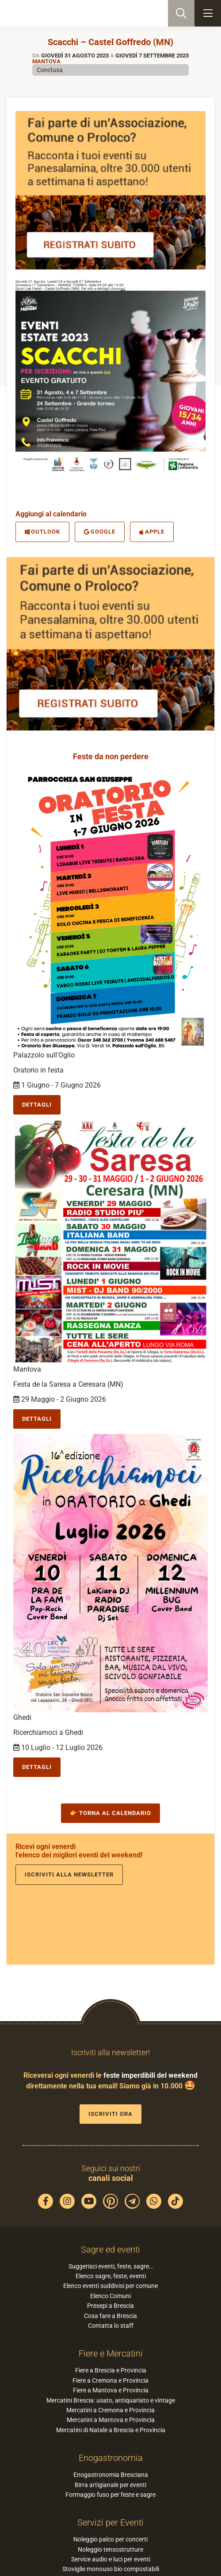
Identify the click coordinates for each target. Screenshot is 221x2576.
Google (99, 531)
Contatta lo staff (110, 2325)
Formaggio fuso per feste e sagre (110, 2494)
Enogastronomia (111, 2458)
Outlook (42, 531)
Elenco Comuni (110, 2295)
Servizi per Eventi (110, 2522)
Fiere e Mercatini (111, 2353)
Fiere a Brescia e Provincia (110, 2370)
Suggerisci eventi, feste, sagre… (111, 2266)
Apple (151, 531)
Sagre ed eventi (110, 2249)
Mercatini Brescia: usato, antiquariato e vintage (110, 2400)
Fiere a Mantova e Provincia (111, 2390)
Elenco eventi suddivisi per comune (110, 2285)
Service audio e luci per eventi (110, 2559)
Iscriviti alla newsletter (69, 1874)
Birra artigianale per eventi (110, 2484)
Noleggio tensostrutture (110, 2549)
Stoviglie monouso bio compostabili (110, 2568)
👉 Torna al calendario (110, 1813)
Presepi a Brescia (110, 2305)
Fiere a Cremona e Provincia (110, 2380)
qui (122, 289)
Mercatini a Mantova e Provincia (111, 2419)
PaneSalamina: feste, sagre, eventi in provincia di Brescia (51, 13)
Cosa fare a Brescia (110, 2315)
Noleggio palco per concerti (110, 2539)
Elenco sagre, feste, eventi (111, 2276)
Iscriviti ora (110, 2114)
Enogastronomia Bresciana (110, 2474)
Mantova (46, 61)
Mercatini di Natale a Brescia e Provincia (110, 2430)
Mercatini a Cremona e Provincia (110, 2410)
